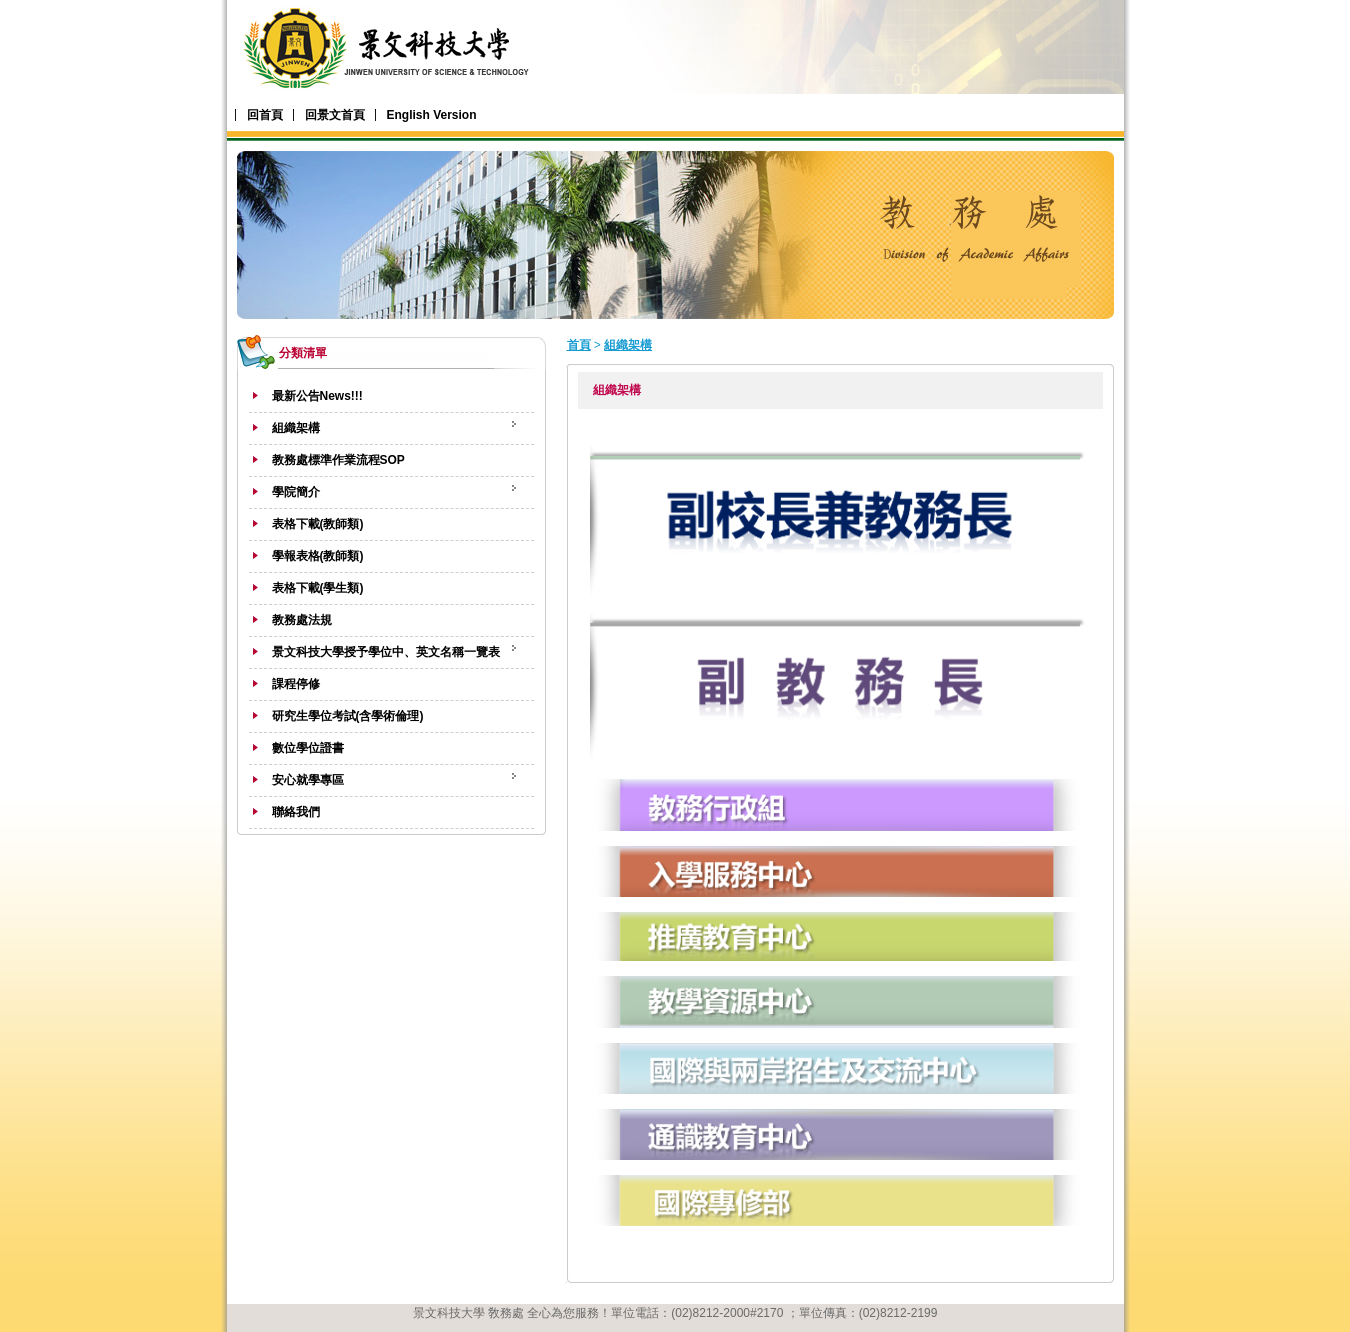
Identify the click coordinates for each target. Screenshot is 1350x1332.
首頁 (579, 345)
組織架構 (628, 345)
